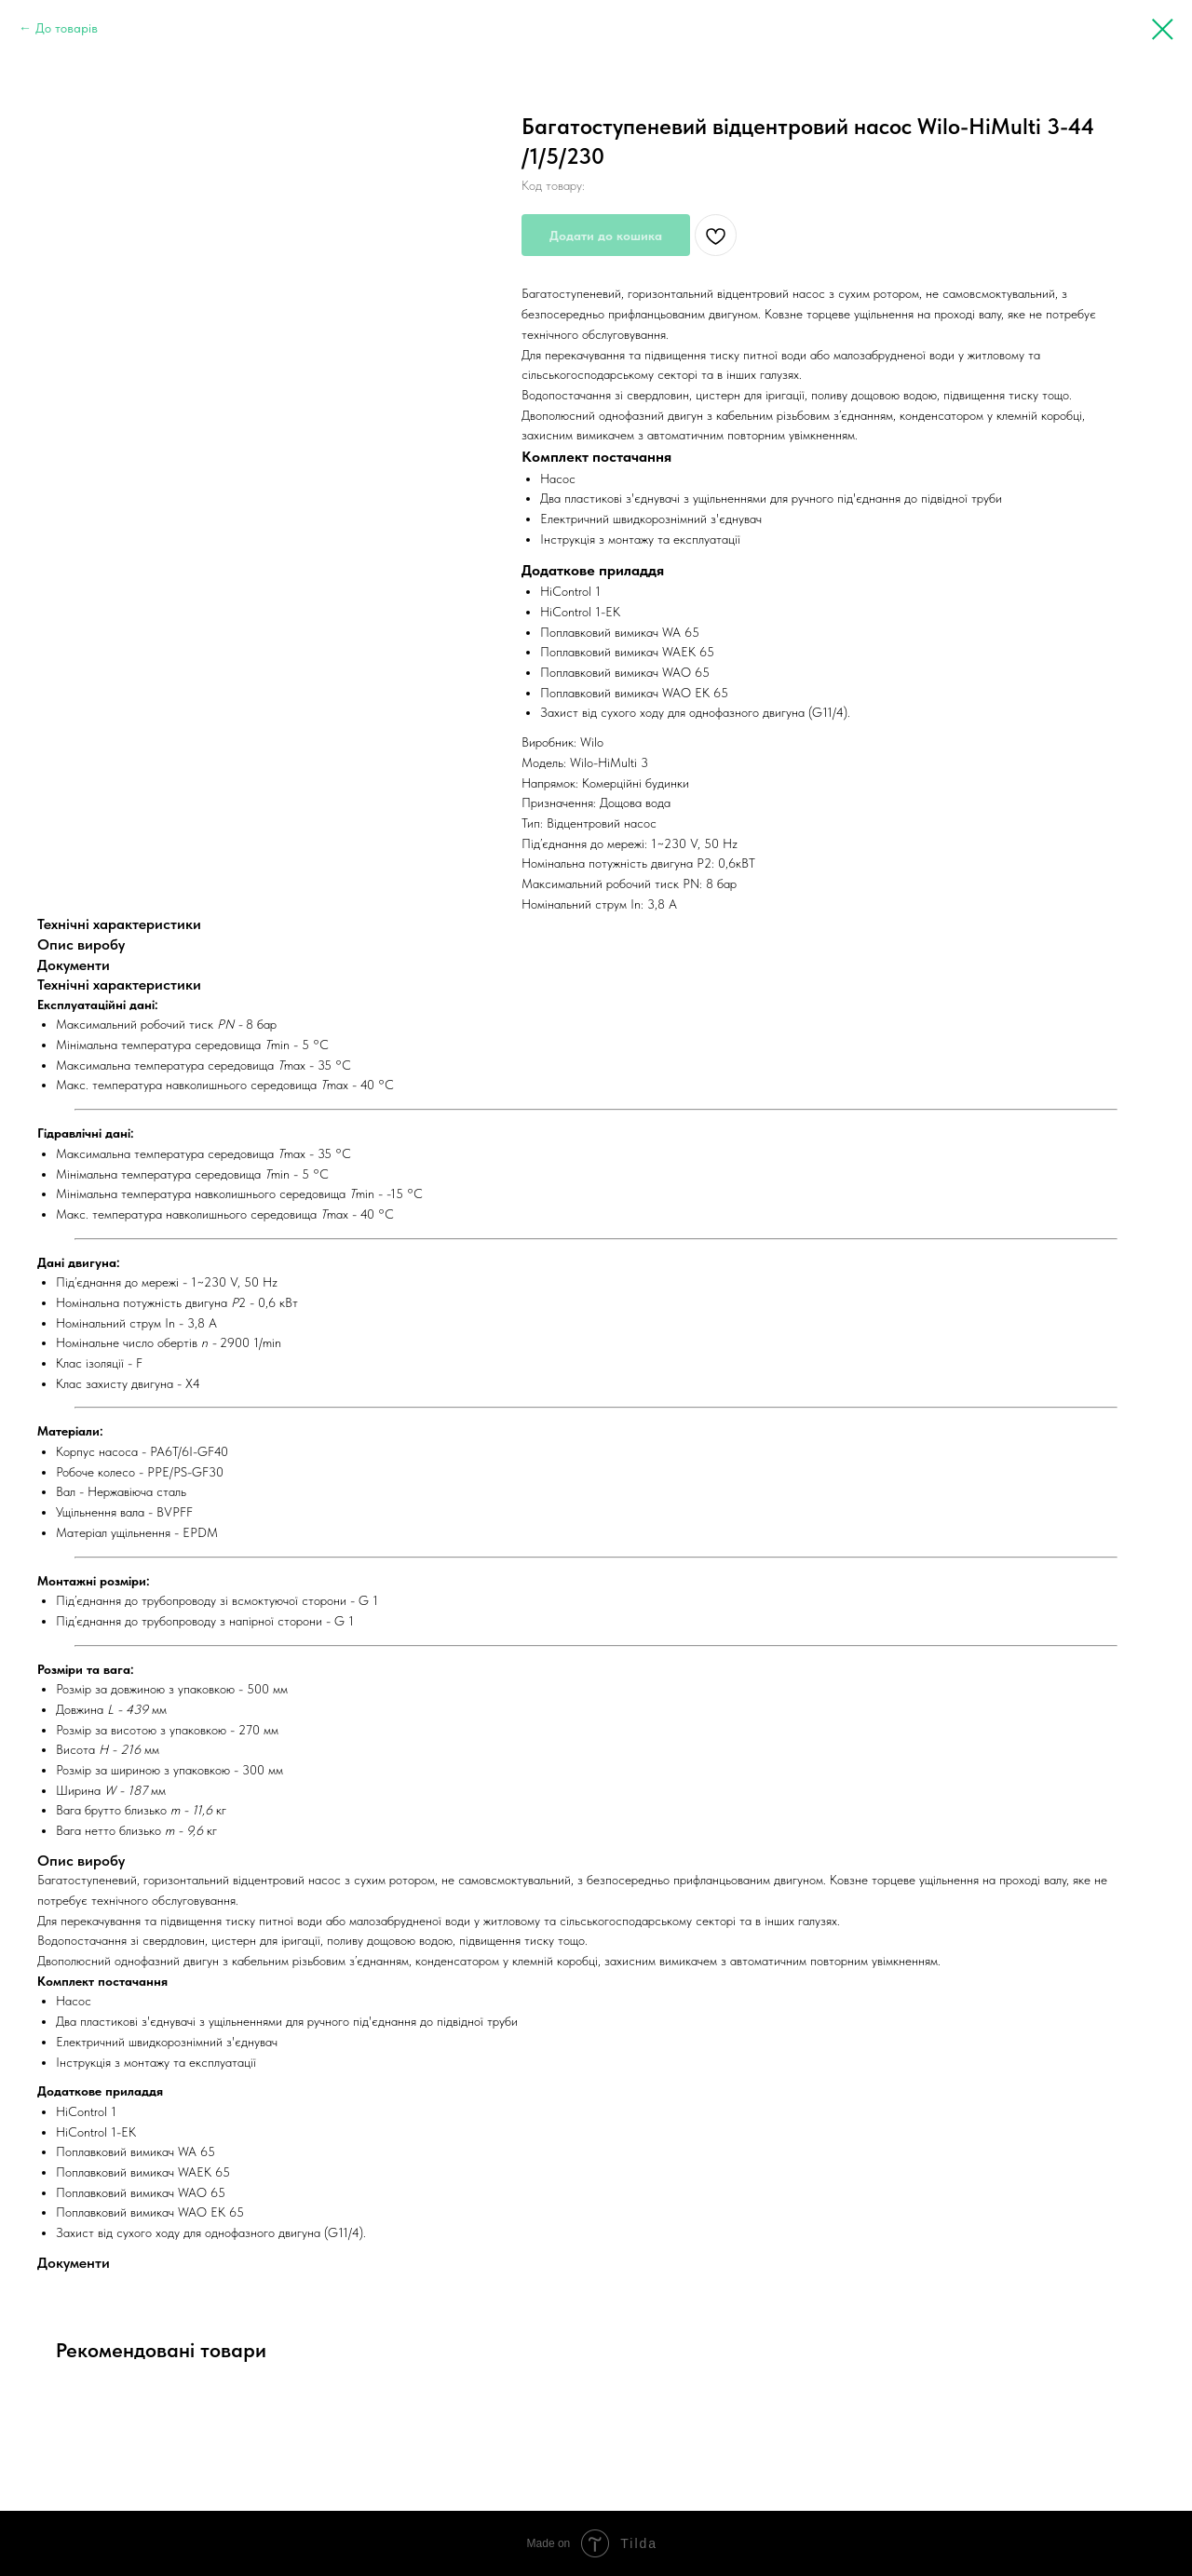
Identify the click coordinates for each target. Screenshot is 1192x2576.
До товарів (66, 27)
